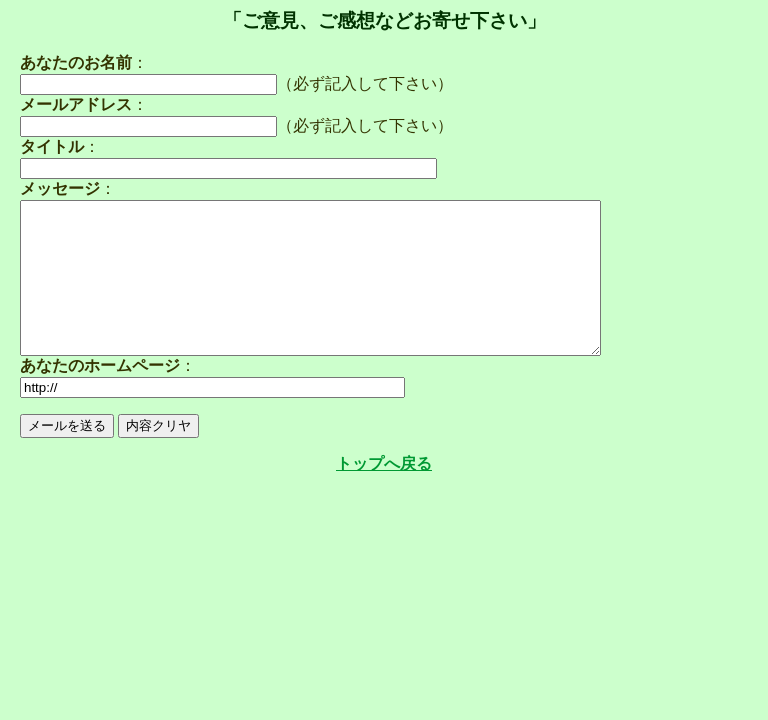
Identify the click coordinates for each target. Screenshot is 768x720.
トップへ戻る (384, 493)
